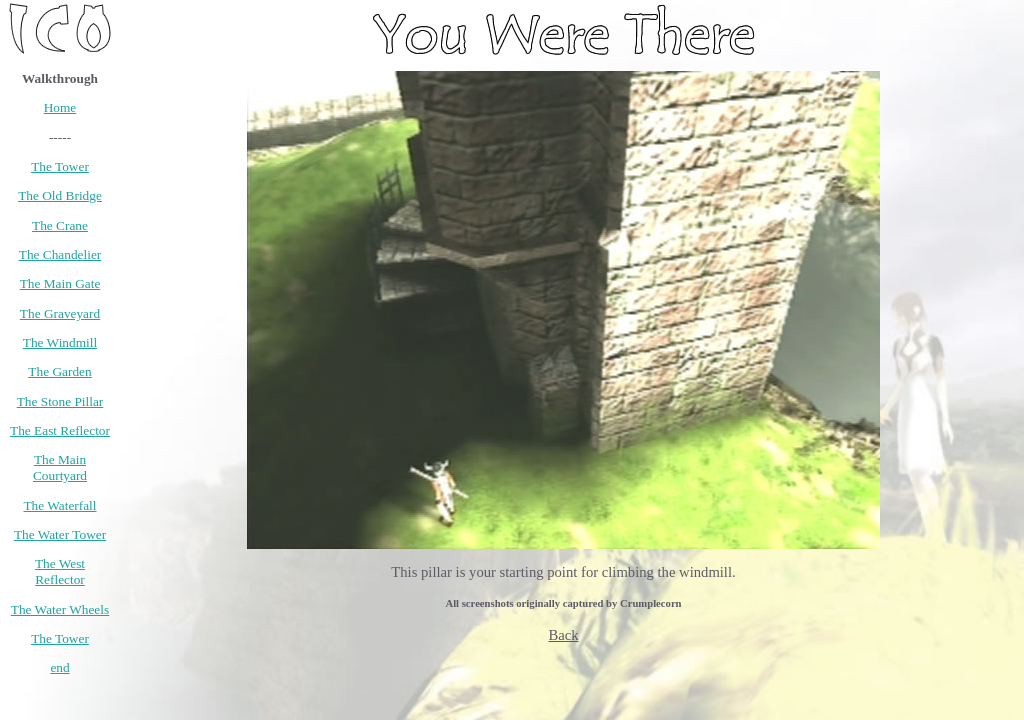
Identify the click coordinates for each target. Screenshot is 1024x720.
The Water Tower (60, 534)
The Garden (59, 371)
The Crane (60, 225)
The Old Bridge (60, 195)
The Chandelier (60, 254)
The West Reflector (60, 571)
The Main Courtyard (60, 467)
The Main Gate (60, 283)
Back (563, 635)
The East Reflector (60, 430)
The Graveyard (60, 313)
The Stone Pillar (60, 401)
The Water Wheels (60, 609)
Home (60, 107)
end (59, 667)
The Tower (60, 166)
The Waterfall (59, 505)
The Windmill (60, 342)
